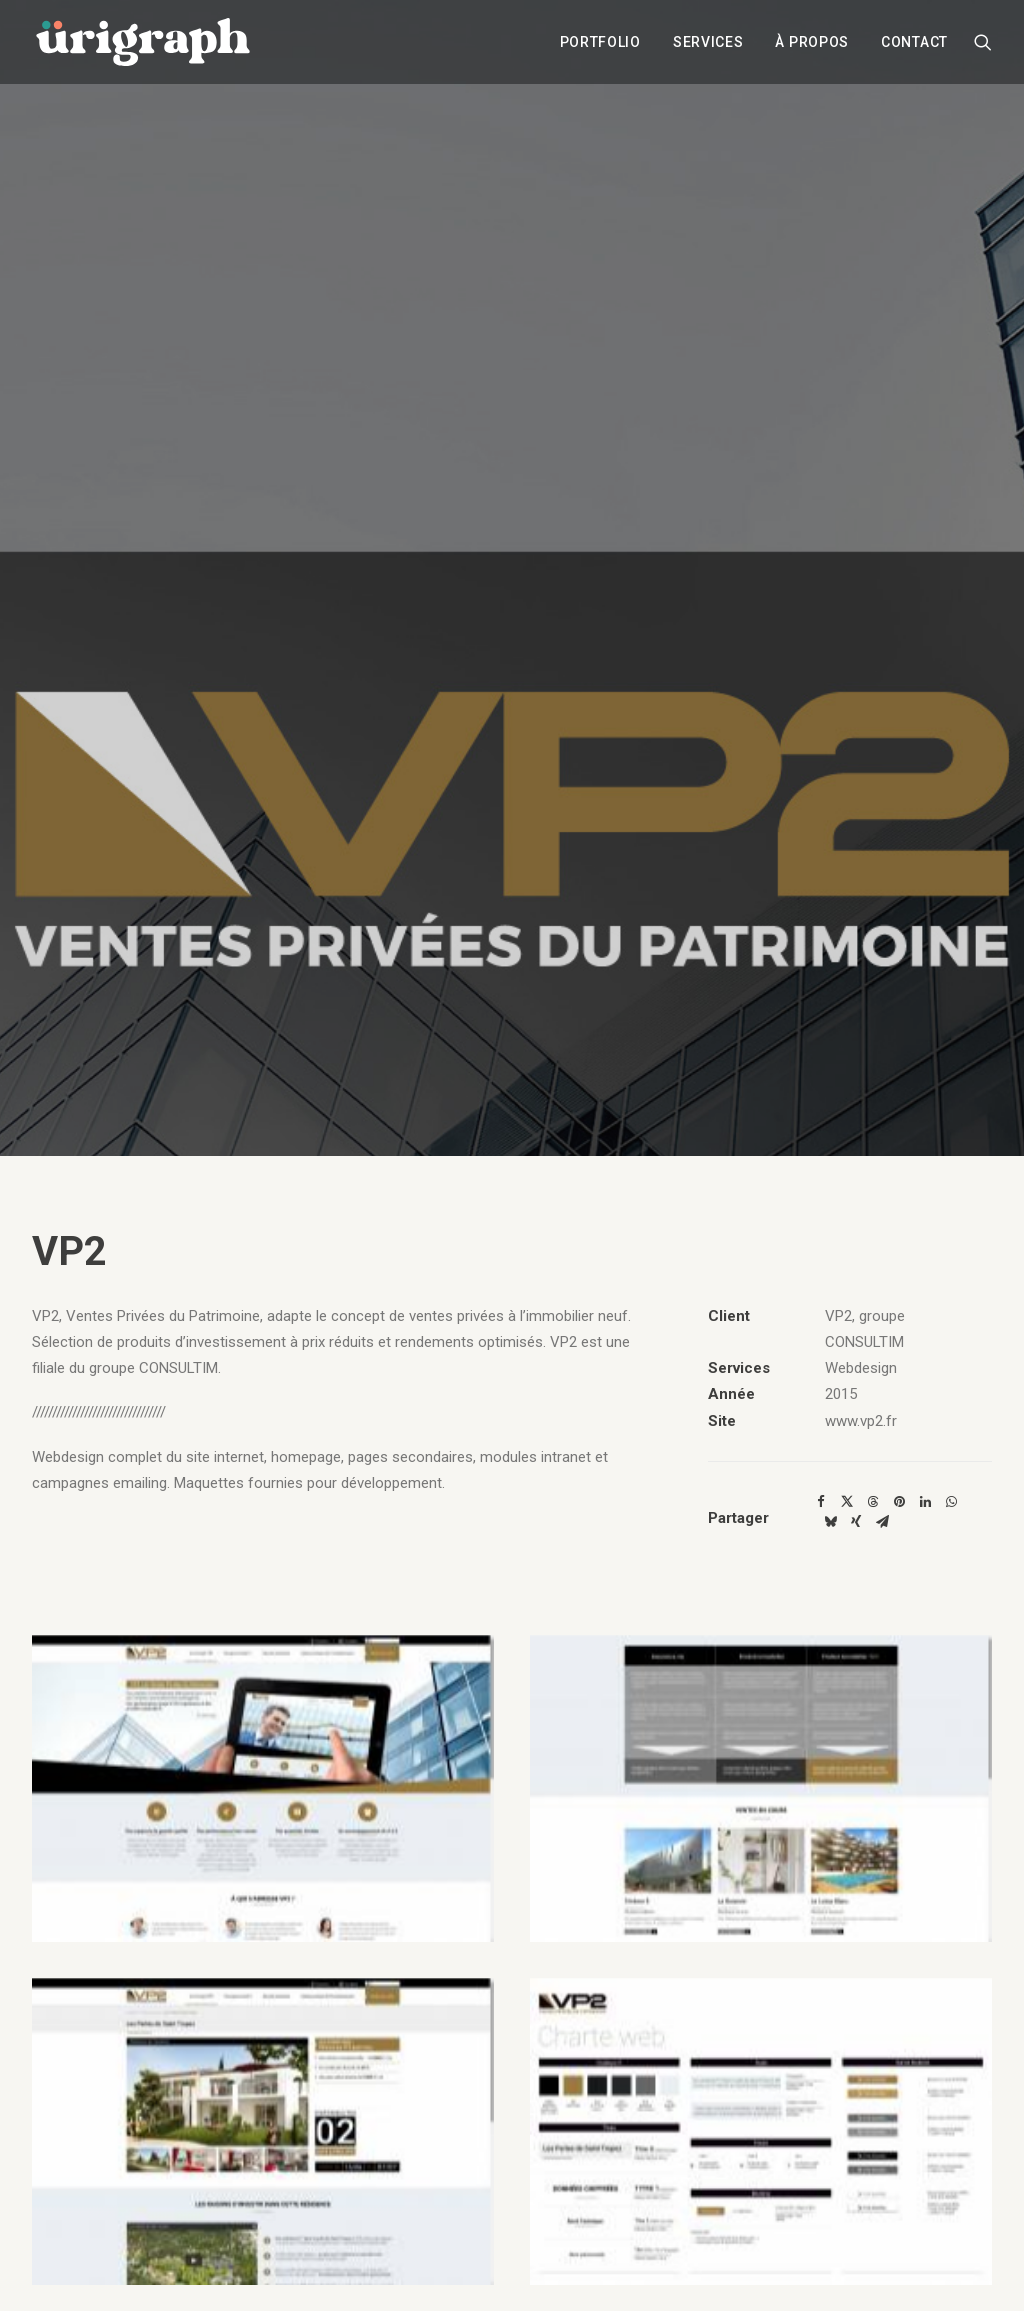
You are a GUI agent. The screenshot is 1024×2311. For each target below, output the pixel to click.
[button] (983, 43)
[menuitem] (600, 43)
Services (708, 43)
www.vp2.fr (861, 1421)
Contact (914, 43)
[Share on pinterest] (899, 1502)
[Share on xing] (856, 1522)
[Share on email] (882, 1522)
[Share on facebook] (821, 1502)
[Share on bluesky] (830, 1522)
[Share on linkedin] (925, 1502)
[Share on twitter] (847, 1502)
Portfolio (600, 43)
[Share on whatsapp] (951, 1502)
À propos (812, 43)
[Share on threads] (873, 1502)
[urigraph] (143, 43)
